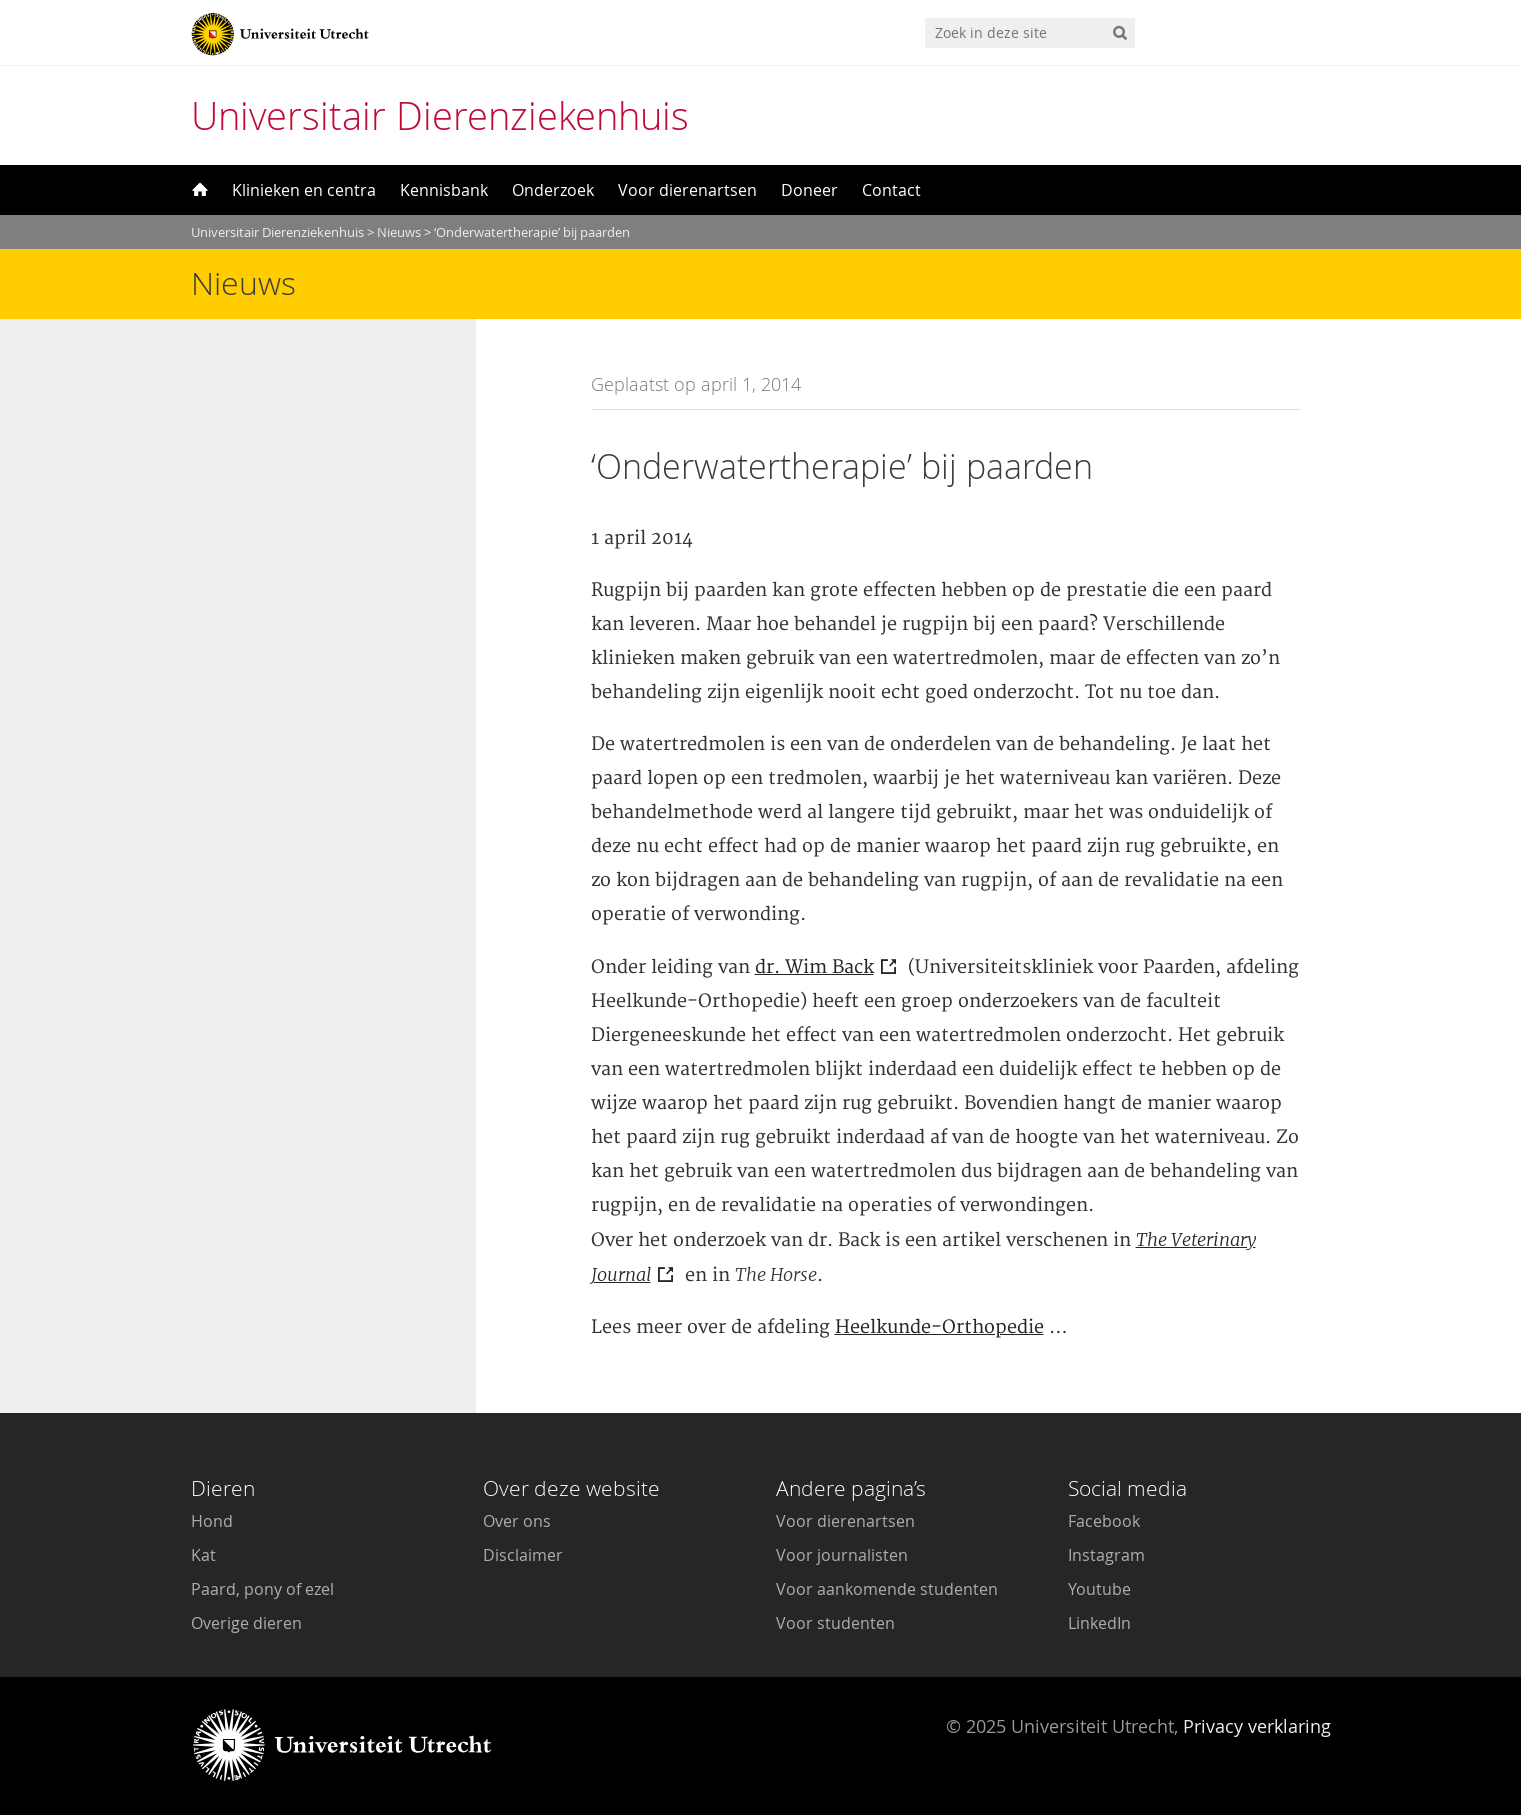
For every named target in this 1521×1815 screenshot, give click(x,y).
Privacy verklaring (1257, 1726)
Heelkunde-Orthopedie (939, 1327)
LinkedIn (1099, 1623)
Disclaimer (523, 1555)
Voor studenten (835, 1623)
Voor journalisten (842, 1555)
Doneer (809, 190)
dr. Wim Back (814, 967)
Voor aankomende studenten (887, 1589)
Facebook (1104, 1521)
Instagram (1106, 1555)
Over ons (517, 1521)
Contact (891, 190)
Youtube (1099, 1589)
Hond (212, 1521)
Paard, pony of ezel (262, 1589)
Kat (203, 1555)
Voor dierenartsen (687, 190)
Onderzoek (553, 190)
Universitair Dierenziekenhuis (440, 115)
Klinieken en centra (304, 190)
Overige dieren (246, 1623)
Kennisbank (444, 190)
